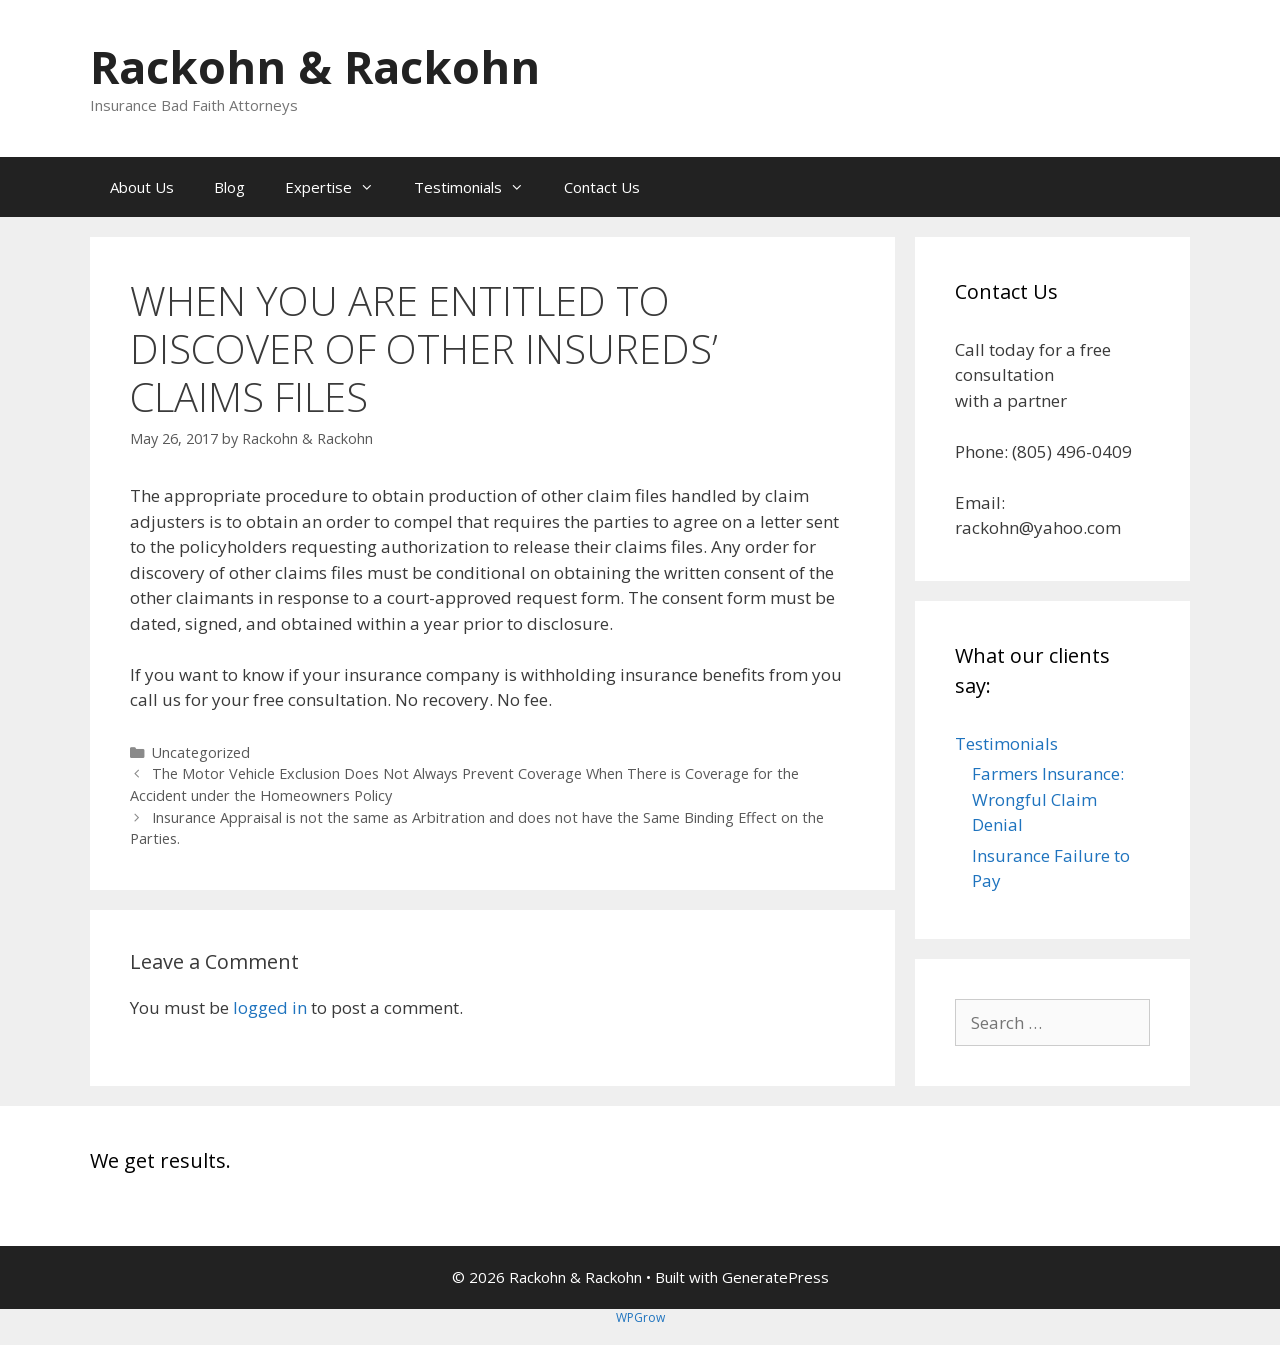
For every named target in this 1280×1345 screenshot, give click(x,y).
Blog (229, 187)
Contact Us (602, 187)
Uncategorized (201, 752)
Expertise (339, 187)
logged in (270, 1007)
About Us (142, 187)
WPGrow (640, 1317)
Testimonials (479, 187)
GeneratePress (775, 1277)
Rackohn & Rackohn (315, 66)
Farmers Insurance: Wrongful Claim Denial (1048, 799)
